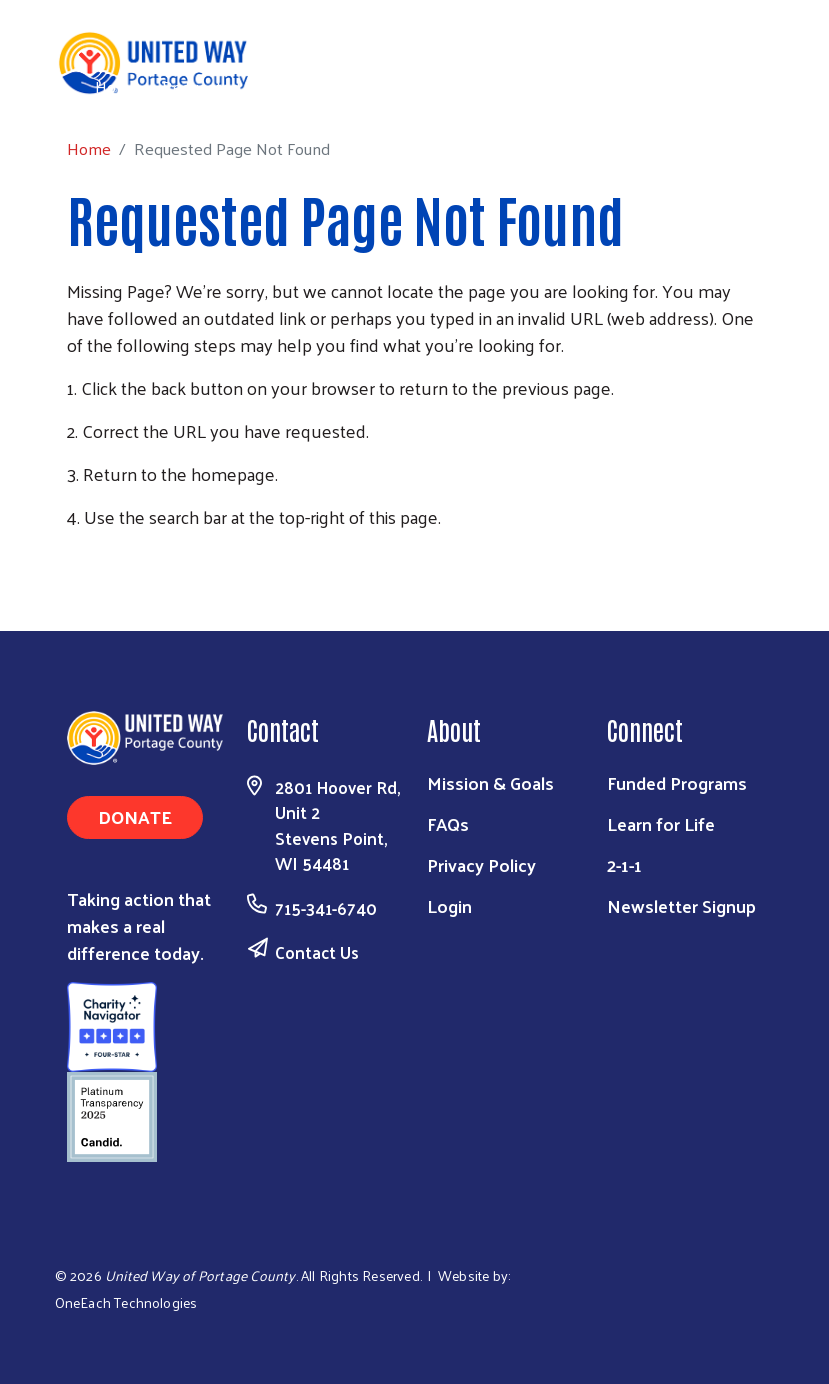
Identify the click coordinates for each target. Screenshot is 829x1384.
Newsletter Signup (681, 905)
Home (117, 86)
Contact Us (317, 952)
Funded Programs (677, 782)
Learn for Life (661, 823)
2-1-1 (624, 864)
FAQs (448, 823)
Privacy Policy (481, 864)
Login (449, 905)
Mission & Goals (490, 782)
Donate (135, 816)
